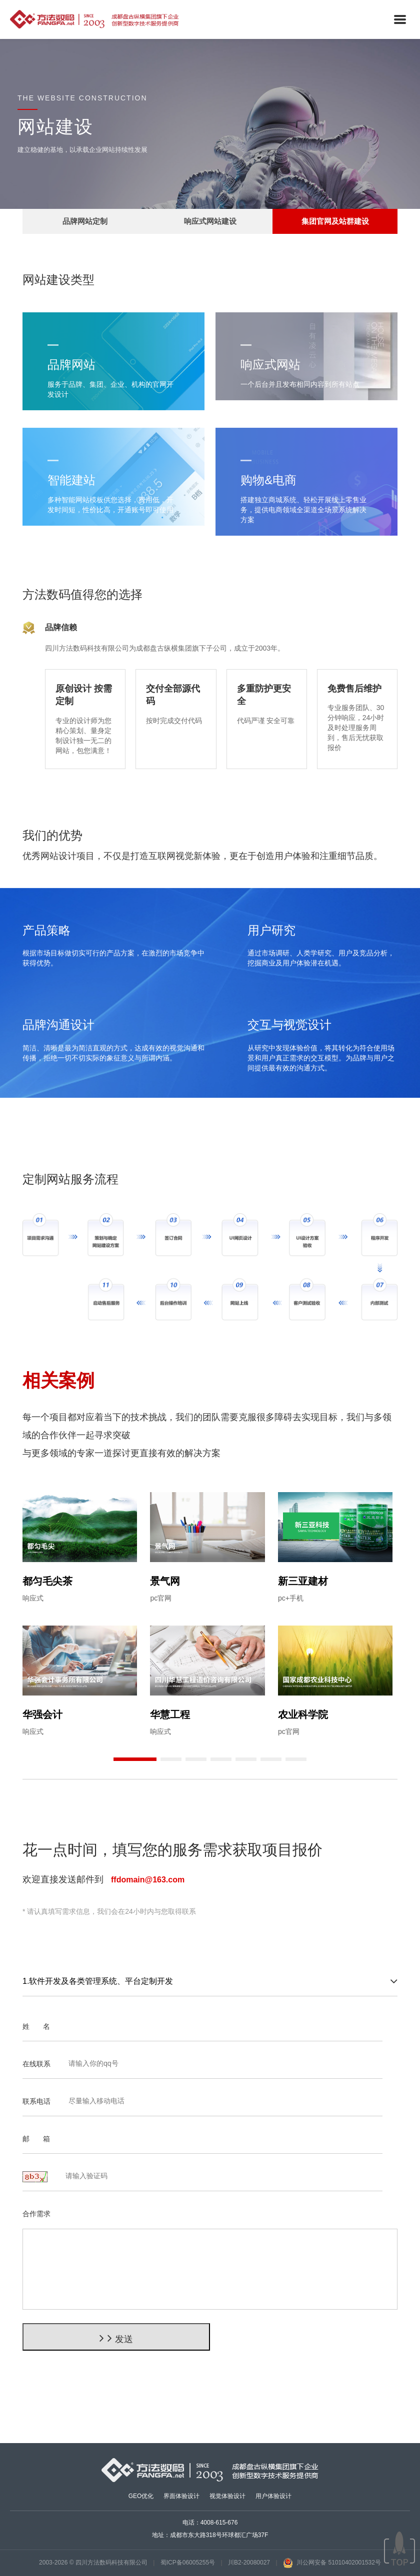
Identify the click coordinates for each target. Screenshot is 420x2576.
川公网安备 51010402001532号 (332, 2562)
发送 (116, 2338)
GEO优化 (141, 2496)
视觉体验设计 (228, 2496)
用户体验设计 (274, 2496)
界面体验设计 (182, 2496)
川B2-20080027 (249, 2562)
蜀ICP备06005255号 (187, 2562)
